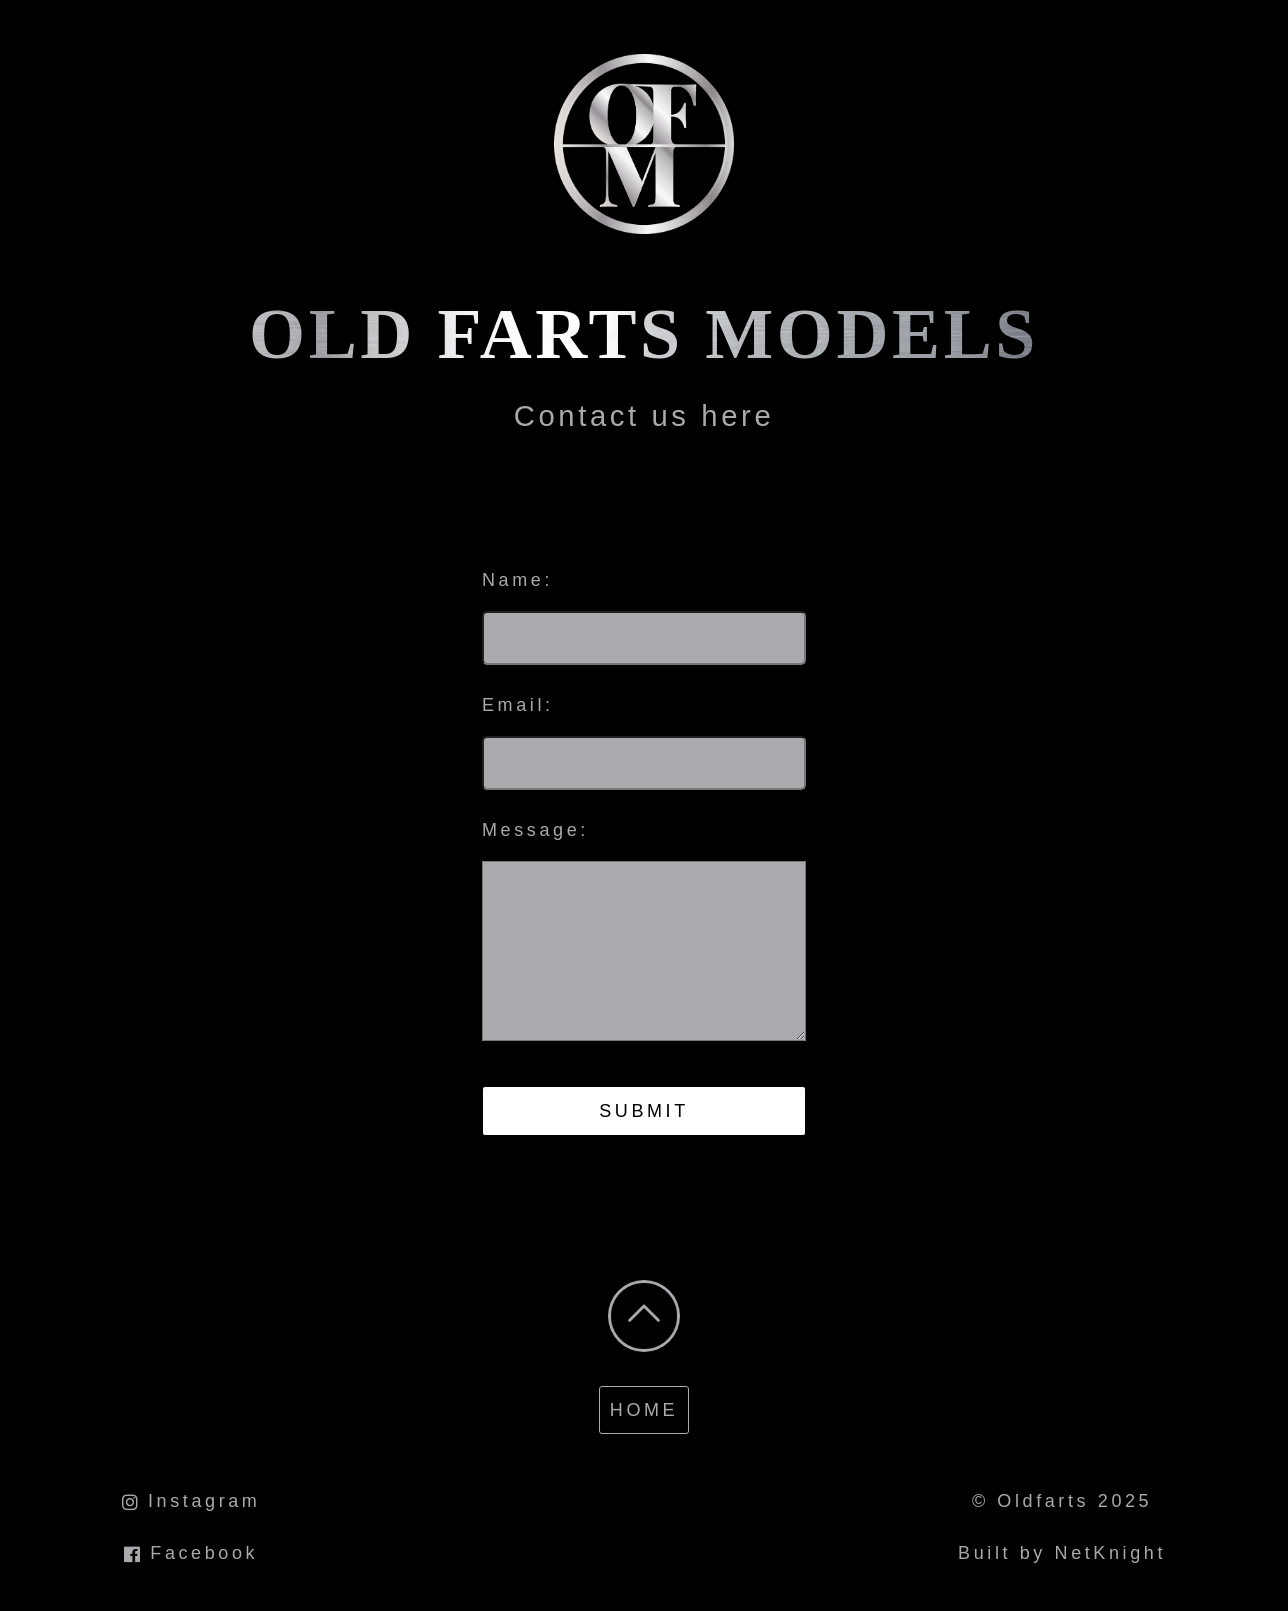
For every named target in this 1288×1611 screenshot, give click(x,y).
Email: (518, 705)
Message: (535, 830)
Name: (517, 580)
